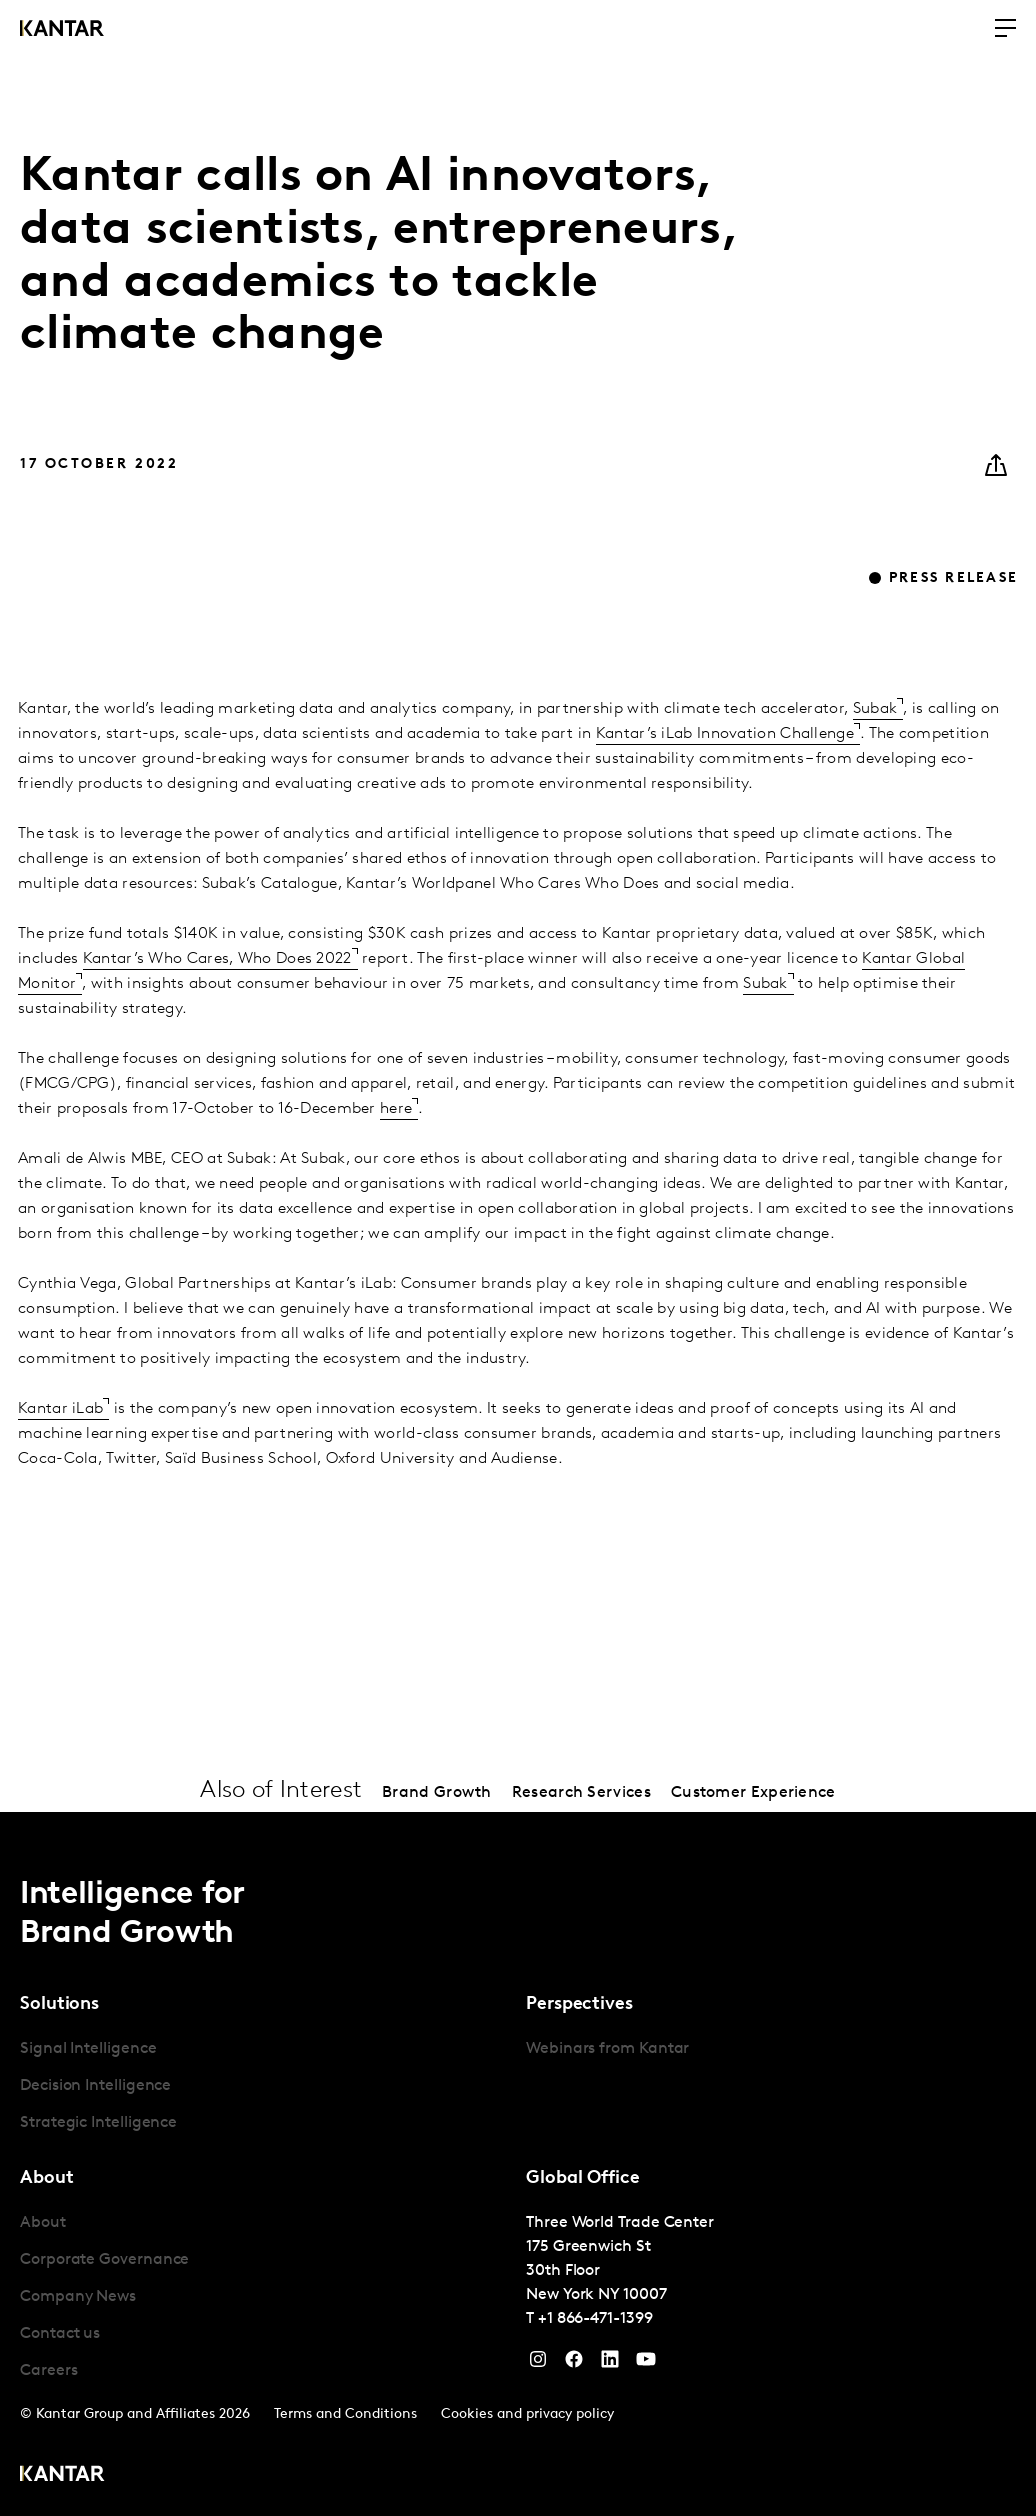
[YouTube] (610, 2364)
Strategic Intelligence (98, 2123)
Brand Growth (437, 1793)
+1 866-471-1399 (595, 2319)
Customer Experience (753, 1793)
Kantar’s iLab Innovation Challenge (725, 734)
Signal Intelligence (88, 2049)
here (396, 1109)
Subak (875, 709)
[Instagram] (538, 2364)
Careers (48, 2371)
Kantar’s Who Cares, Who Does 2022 (217, 959)
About (43, 2223)
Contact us (60, 2334)
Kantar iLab (60, 1409)
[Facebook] (574, 2364)
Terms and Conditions (345, 2414)
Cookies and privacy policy (527, 2414)
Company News (78, 2297)
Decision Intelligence (95, 2086)
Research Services (581, 1793)
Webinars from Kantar (607, 2049)
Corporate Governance (104, 2260)
